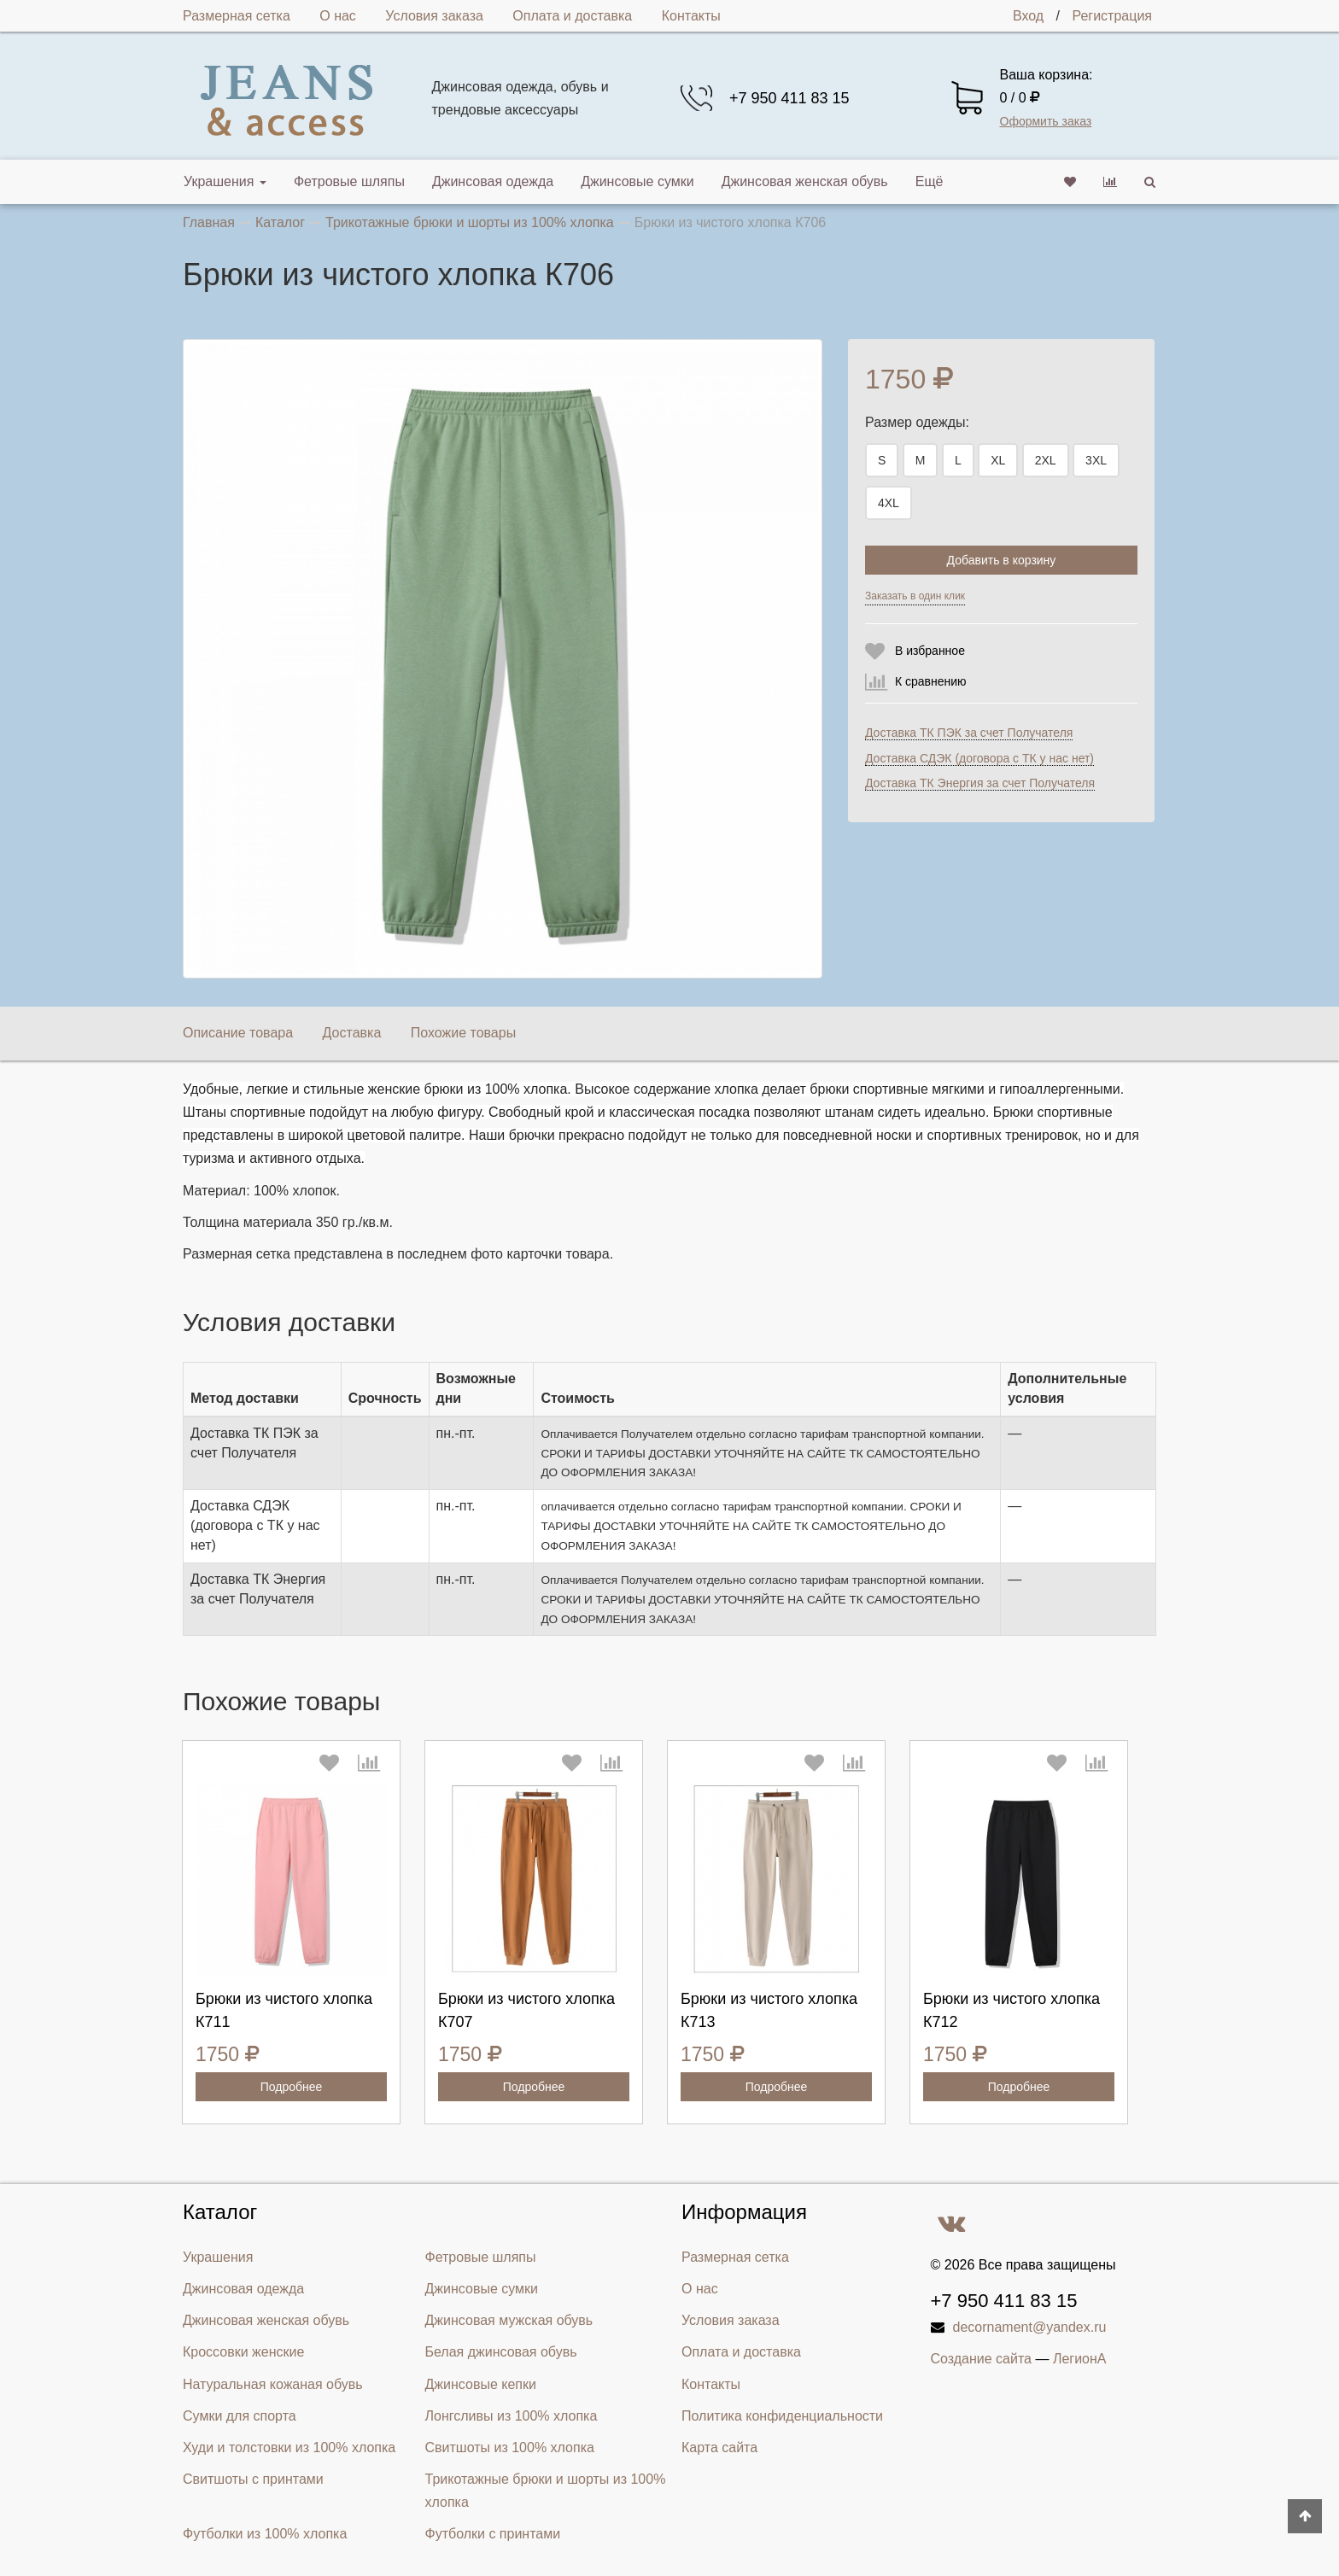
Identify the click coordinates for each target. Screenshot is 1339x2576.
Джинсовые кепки (480, 2384)
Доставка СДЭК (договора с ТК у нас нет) (979, 758)
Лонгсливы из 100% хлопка (511, 2416)
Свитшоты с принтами (253, 2479)
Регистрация (1112, 16)
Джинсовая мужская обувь (509, 2320)
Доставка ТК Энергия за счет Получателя (980, 783)
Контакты (691, 16)
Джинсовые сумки (637, 181)
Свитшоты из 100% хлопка (509, 2447)
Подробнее (291, 2087)
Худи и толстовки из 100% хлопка (289, 2447)
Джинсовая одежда (492, 181)
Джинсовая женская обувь (805, 181)
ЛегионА (1080, 2358)
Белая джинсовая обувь (501, 2352)
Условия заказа (434, 16)
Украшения (225, 181)
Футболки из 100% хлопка (265, 2533)
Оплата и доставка (572, 16)
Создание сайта (981, 2358)
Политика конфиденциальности (782, 2416)
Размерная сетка (236, 16)
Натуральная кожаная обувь (273, 2384)
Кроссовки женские (243, 2352)
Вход (1028, 16)
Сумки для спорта (239, 2416)
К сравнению (931, 681)
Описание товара (238, 1032)
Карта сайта (719, 2447)
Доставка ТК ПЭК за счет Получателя (969, 732)
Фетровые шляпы (349, 181)
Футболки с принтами (493, 2533)
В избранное (930, 650)
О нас (337, 16)
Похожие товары (463, 1032)
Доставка (352, 1032)
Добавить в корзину (1001, 560)
